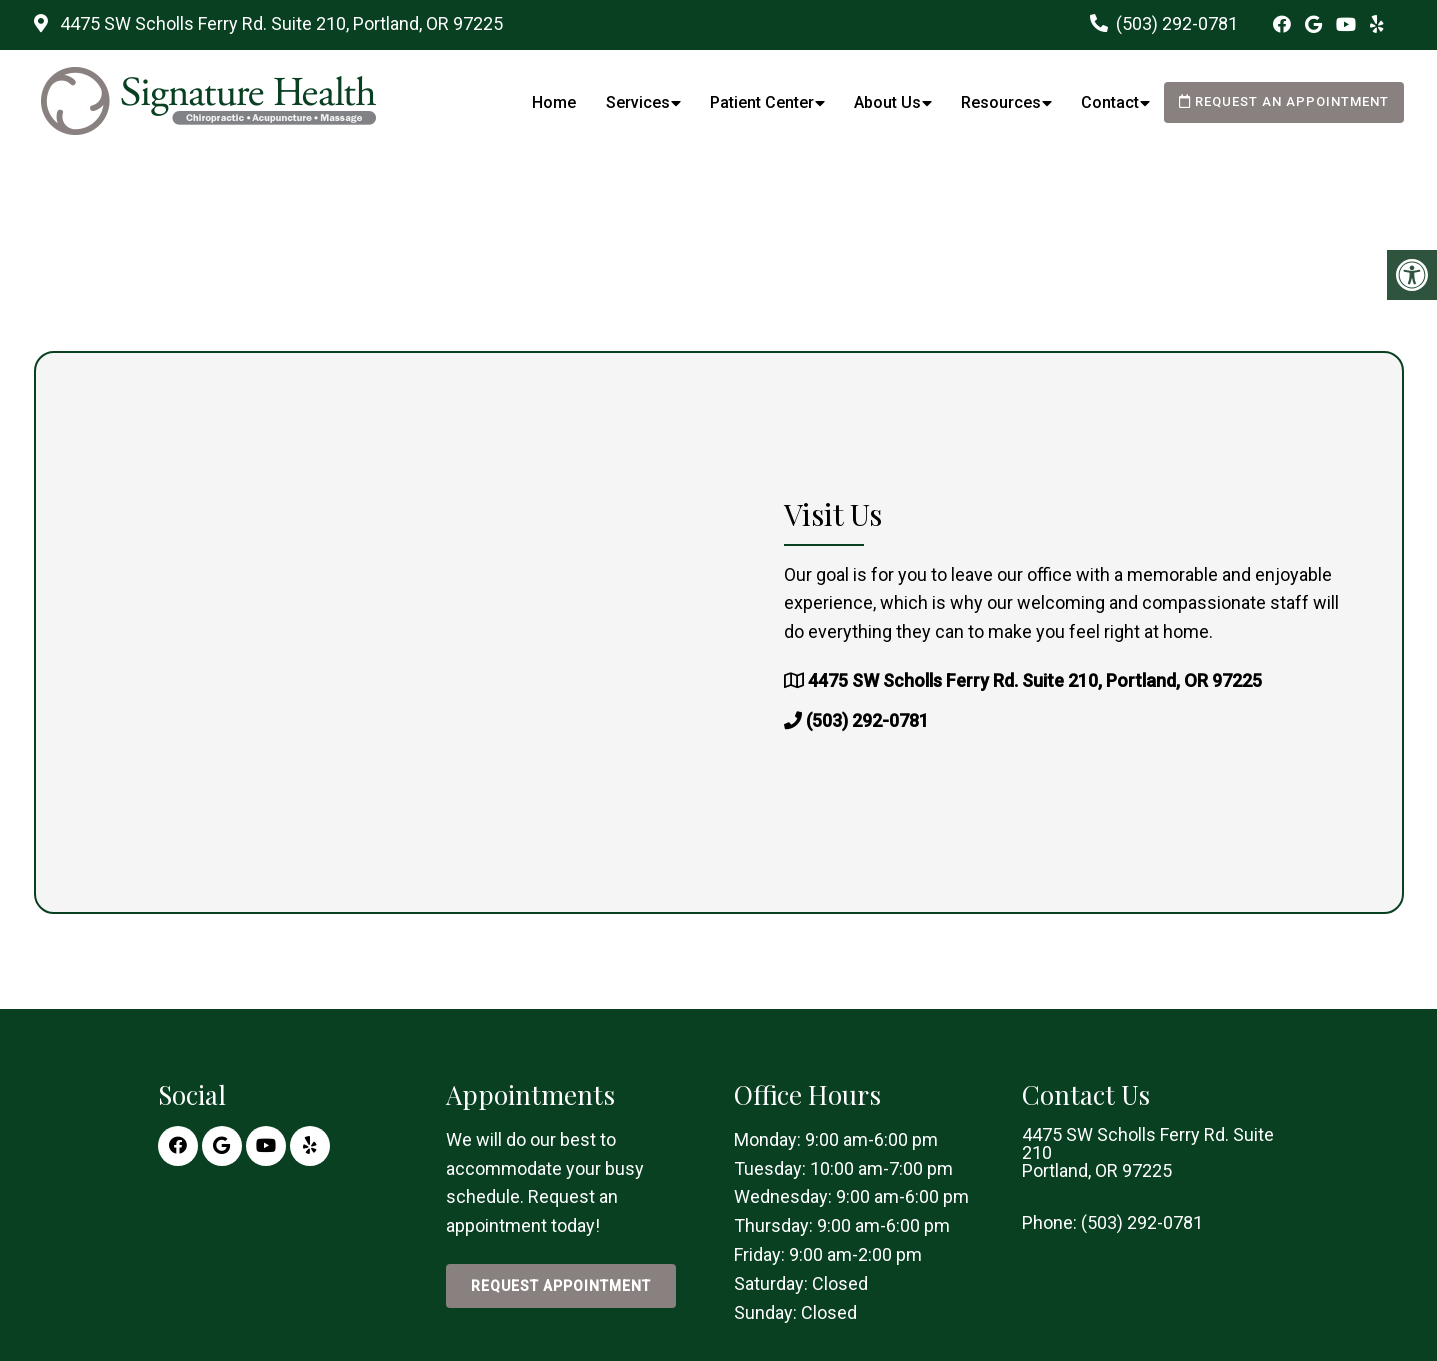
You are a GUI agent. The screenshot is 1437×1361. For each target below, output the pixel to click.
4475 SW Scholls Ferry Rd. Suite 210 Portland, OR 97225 (1148, 1153)
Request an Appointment (1284, 101)
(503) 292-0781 (1177, 23)
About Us (887, 102)
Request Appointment (561, 1286)
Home (554, 102)
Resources (1001, 102)
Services (638, 102)
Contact (1110, 102)
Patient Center (762, 102)
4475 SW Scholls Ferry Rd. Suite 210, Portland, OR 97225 (279, 23)
